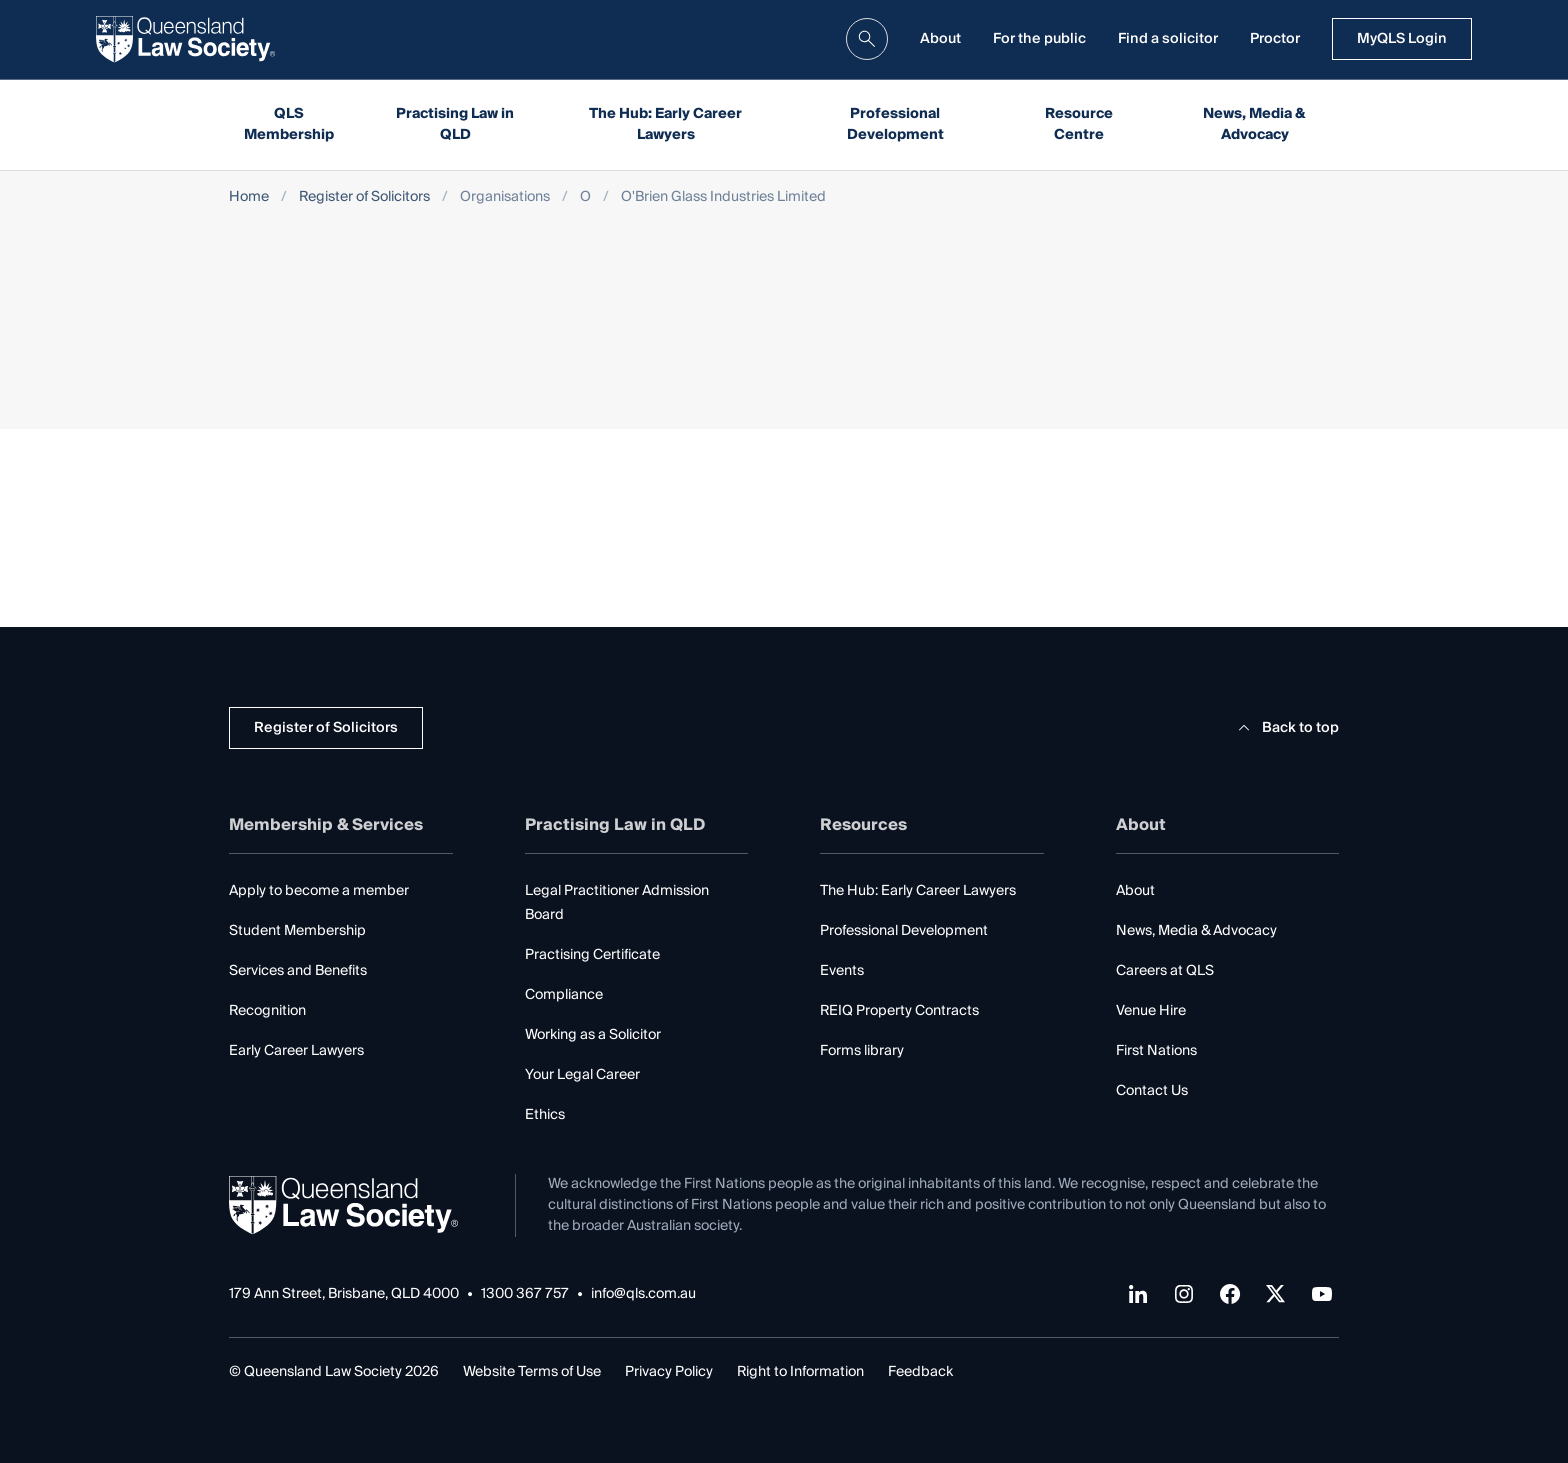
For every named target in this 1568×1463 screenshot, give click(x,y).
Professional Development (895, 124)
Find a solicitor (1168, 39)
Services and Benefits (298, 971)
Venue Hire (1151, 1011)
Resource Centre (1079, 124)
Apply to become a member (319, 891)
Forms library (862, 1051)
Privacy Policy (669, 1372)
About (940, 39)
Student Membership (297, 931)
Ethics (545, 1115)
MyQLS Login (1402, 39)
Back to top (1285, 728)
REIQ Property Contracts (899, 1011)
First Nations (1156, 1051)
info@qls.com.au (643, 1294)
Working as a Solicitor (593, 1035)
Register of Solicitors (364, 197)
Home (249, 197)
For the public (1039, 39)
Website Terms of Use (532, 1372)
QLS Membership (289, 124)
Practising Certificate (592, 955)
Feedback (920, 1372)
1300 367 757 (525, 1294)
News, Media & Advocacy (1254, 124)
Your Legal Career (582, 1075)
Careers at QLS (1165, 971)
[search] (867, 39)
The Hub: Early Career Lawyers (665, 124)
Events (842, 971)
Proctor (1275, 39)
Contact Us (1152, 1091)
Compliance (564, 995)
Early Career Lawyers (296, 1051)
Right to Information (800, 1372)
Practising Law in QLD (455, 124)
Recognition (267, 1011)
